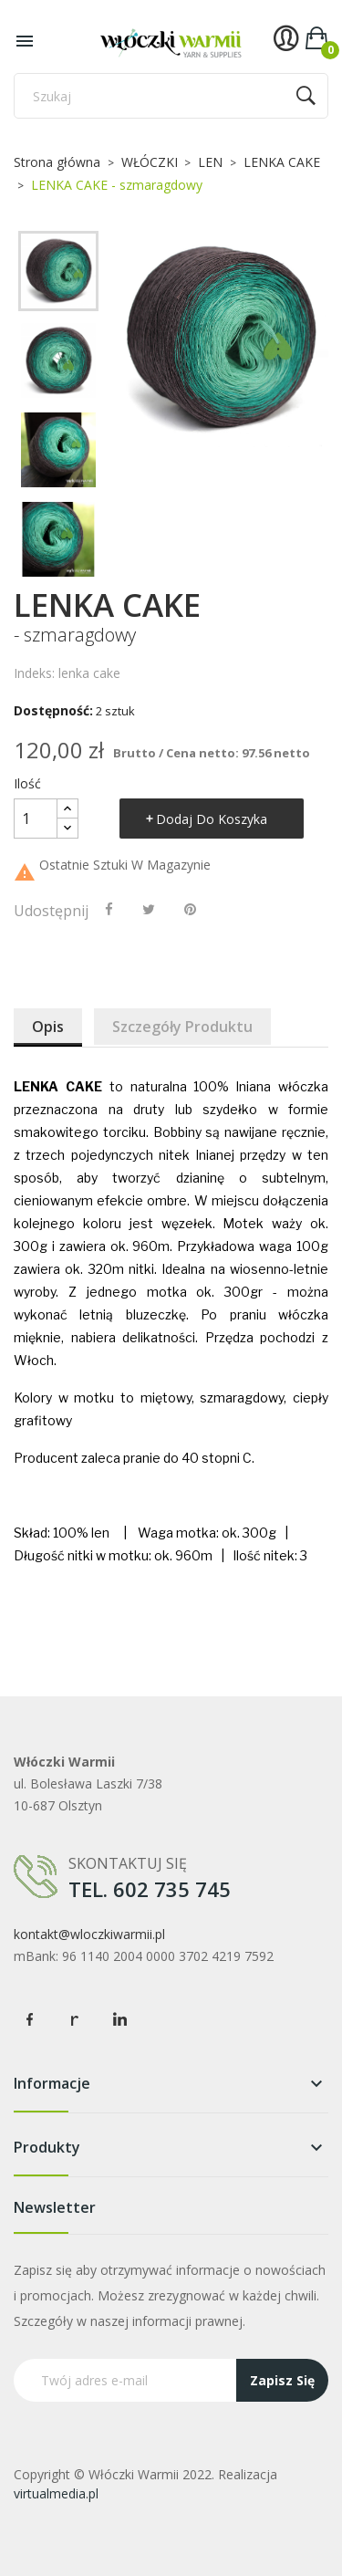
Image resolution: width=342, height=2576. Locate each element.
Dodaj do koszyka (211, 819)
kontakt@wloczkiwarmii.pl (89, 1934)
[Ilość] (35, 818)
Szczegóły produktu (182, 1027)
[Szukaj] (171, 96)
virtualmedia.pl (56, 2493)
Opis (48, 1027)
